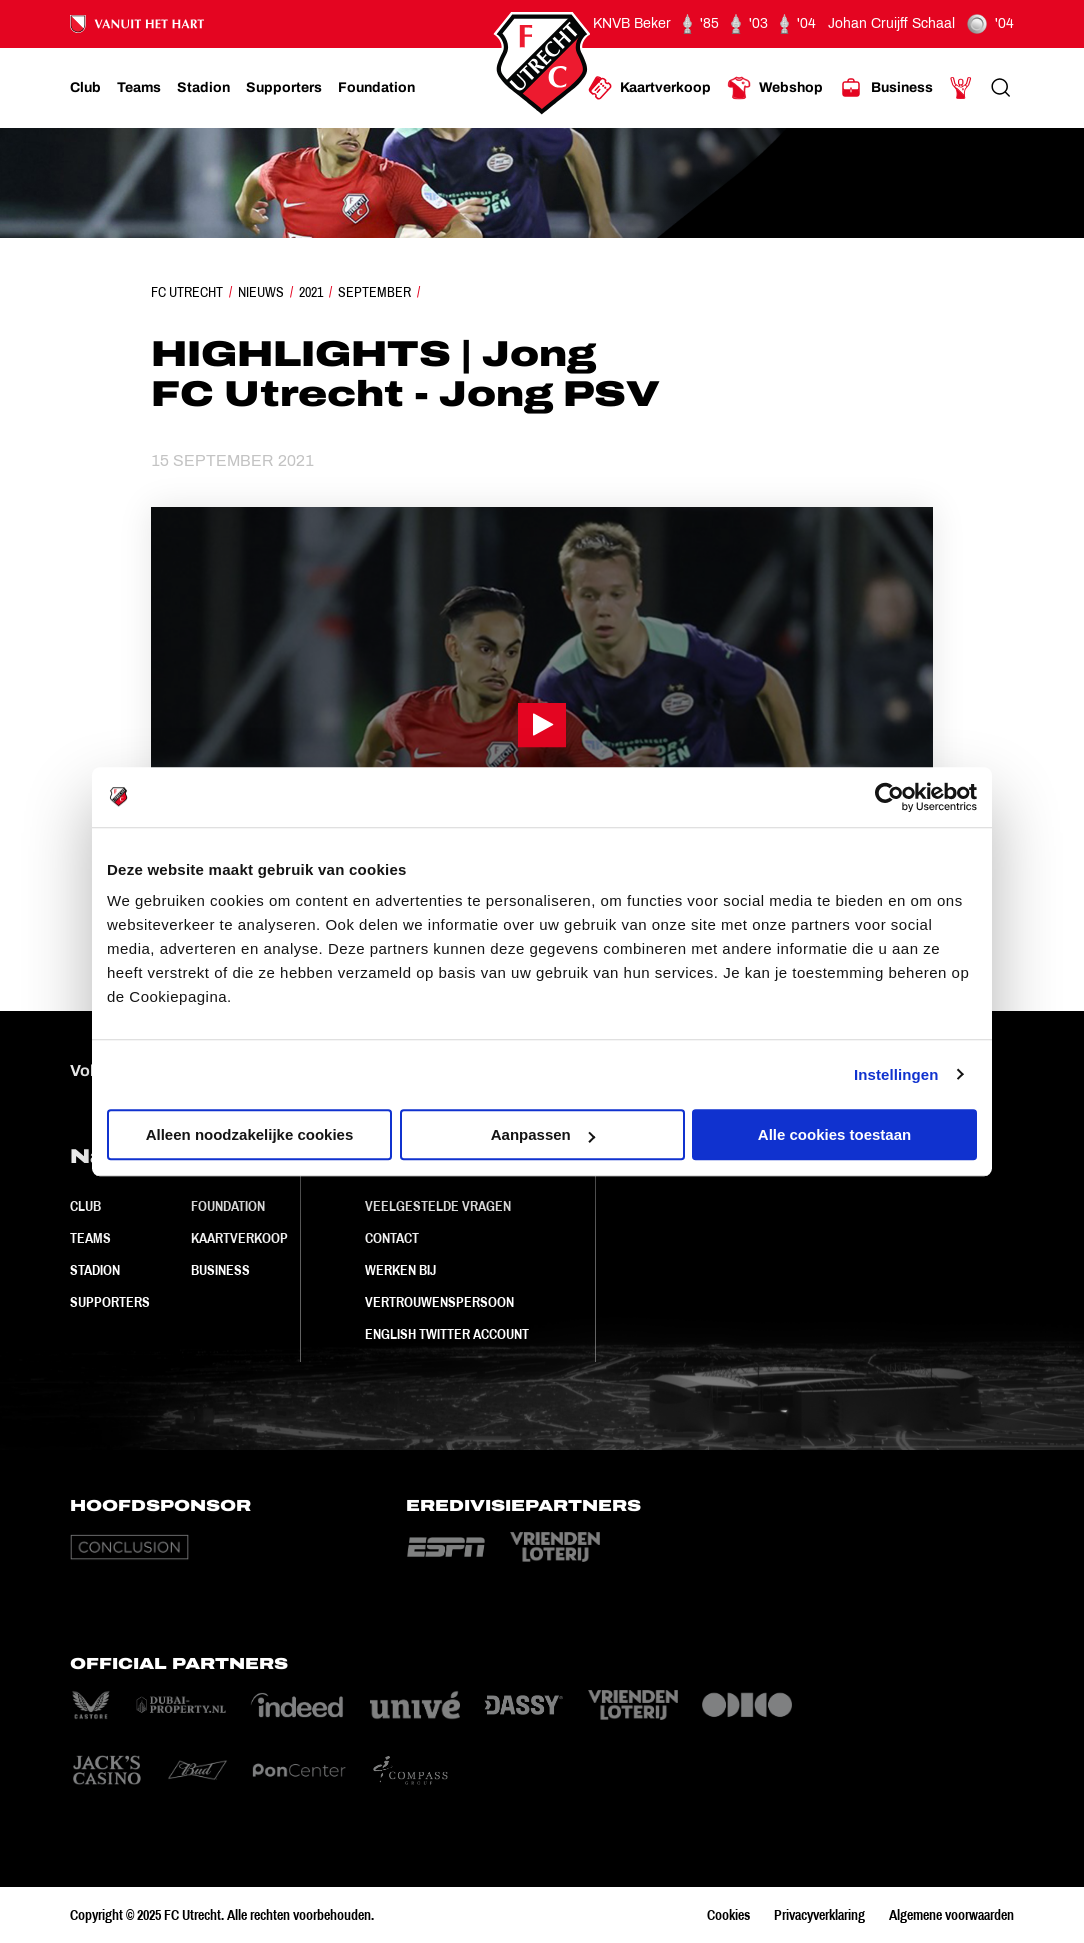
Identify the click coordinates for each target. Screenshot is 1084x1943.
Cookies (728, 1915)
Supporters (110, 1302)
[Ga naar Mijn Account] (961, 88)
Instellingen (896, 1074)
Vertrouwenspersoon (439, 1302)
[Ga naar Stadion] (203, 88)
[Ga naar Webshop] (775, 88)
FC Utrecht (187, 292)
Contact (392, 1238)
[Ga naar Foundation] (376, 88)
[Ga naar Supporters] (284, 88)
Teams (90, 1238)
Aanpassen (543, 1134)
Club (85, 1206)
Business (220, 1270)
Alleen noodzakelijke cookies (250, 1134)
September (374, 292)
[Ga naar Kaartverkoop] (649, 88)
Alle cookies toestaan (834, 1134)
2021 (311, 292)
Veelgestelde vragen (438, 1206)
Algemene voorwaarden (951, 1915)
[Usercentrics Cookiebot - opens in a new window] (889, 797)
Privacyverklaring (819, 1915)
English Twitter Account (447, 1334)
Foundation (228, 1206)
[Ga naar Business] (886, 88)
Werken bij (400, 1270)
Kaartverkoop (239, 1238)
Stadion (95, 1270)
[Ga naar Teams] (139, 88)
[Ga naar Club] (85, 88)
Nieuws (261, 292)
